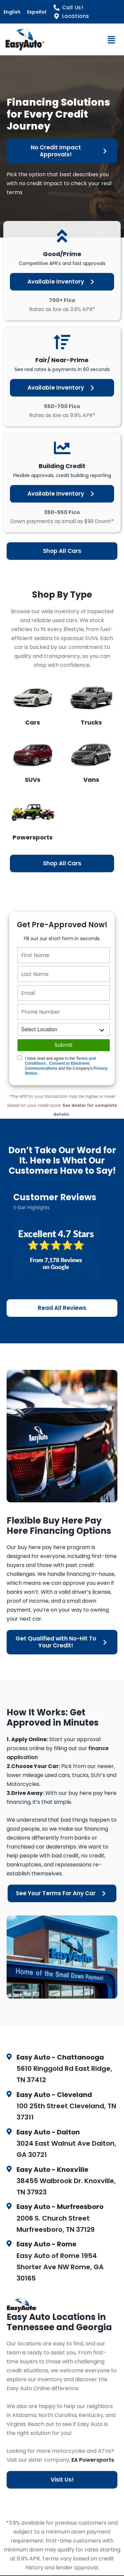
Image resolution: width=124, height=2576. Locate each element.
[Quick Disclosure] (20, 1057)
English (12, 12)
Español (36, 12)
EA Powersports (92, 2460)
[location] (64, 1029)
